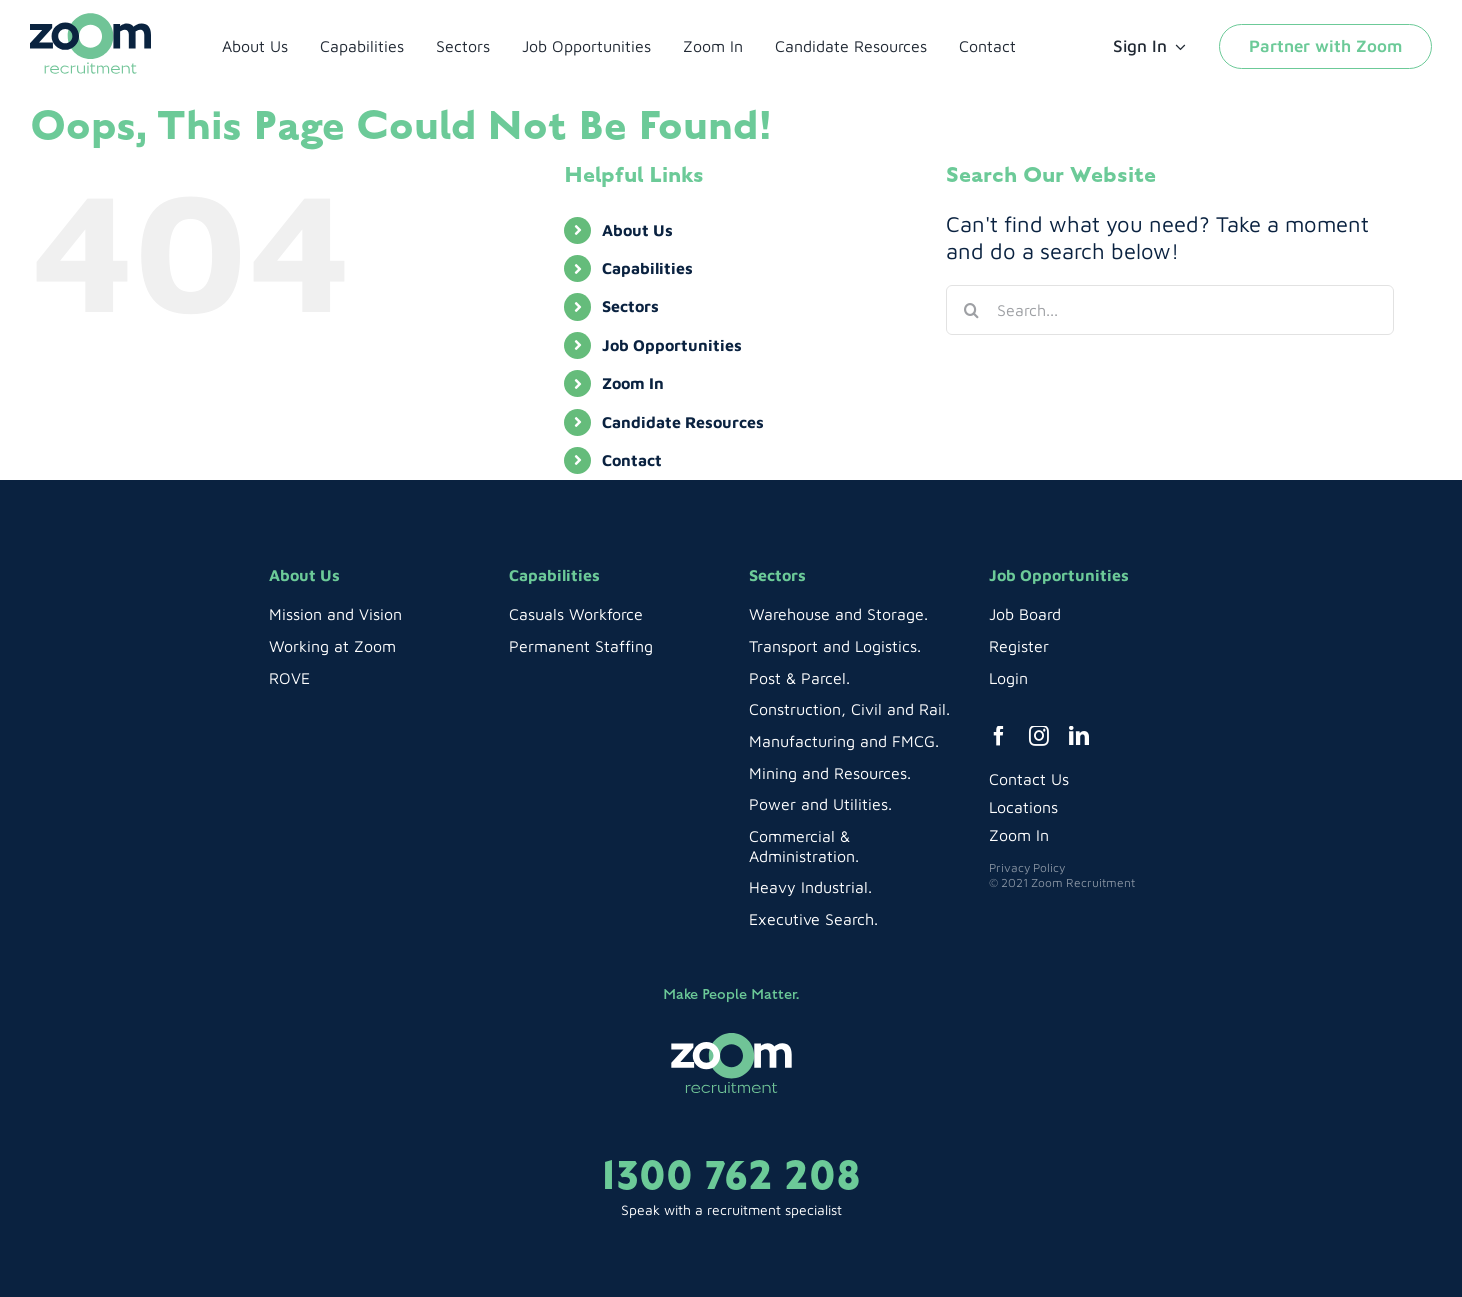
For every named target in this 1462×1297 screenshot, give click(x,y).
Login (1008, 678)
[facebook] (999, 736)
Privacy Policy (1027, 867)
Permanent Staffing (581, 646)
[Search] (971, 310)
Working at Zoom (332, 646)
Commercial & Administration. (804, 846)
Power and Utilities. (820, 804)
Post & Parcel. (799, 678)
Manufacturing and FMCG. (844, 741)
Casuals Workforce (576, 614)
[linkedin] (1079, 736)
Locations (1023, 807)
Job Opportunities (672, 345)
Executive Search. (813, 919)
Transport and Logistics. (835, 646)
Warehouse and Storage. (838, 614)
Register (1019, 646)
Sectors (630, 306)
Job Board (1025, 614)
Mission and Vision (335, 614)
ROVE (289, 678)
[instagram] (1039, 736)
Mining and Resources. (830, 773)
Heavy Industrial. (810, 887)
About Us (637, 230)
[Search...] (1169, 310)
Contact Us (1029, 779)
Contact (632, 460)
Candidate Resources (683, 422)
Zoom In (633, 383)
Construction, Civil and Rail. (849, 709)
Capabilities (647, 268)
